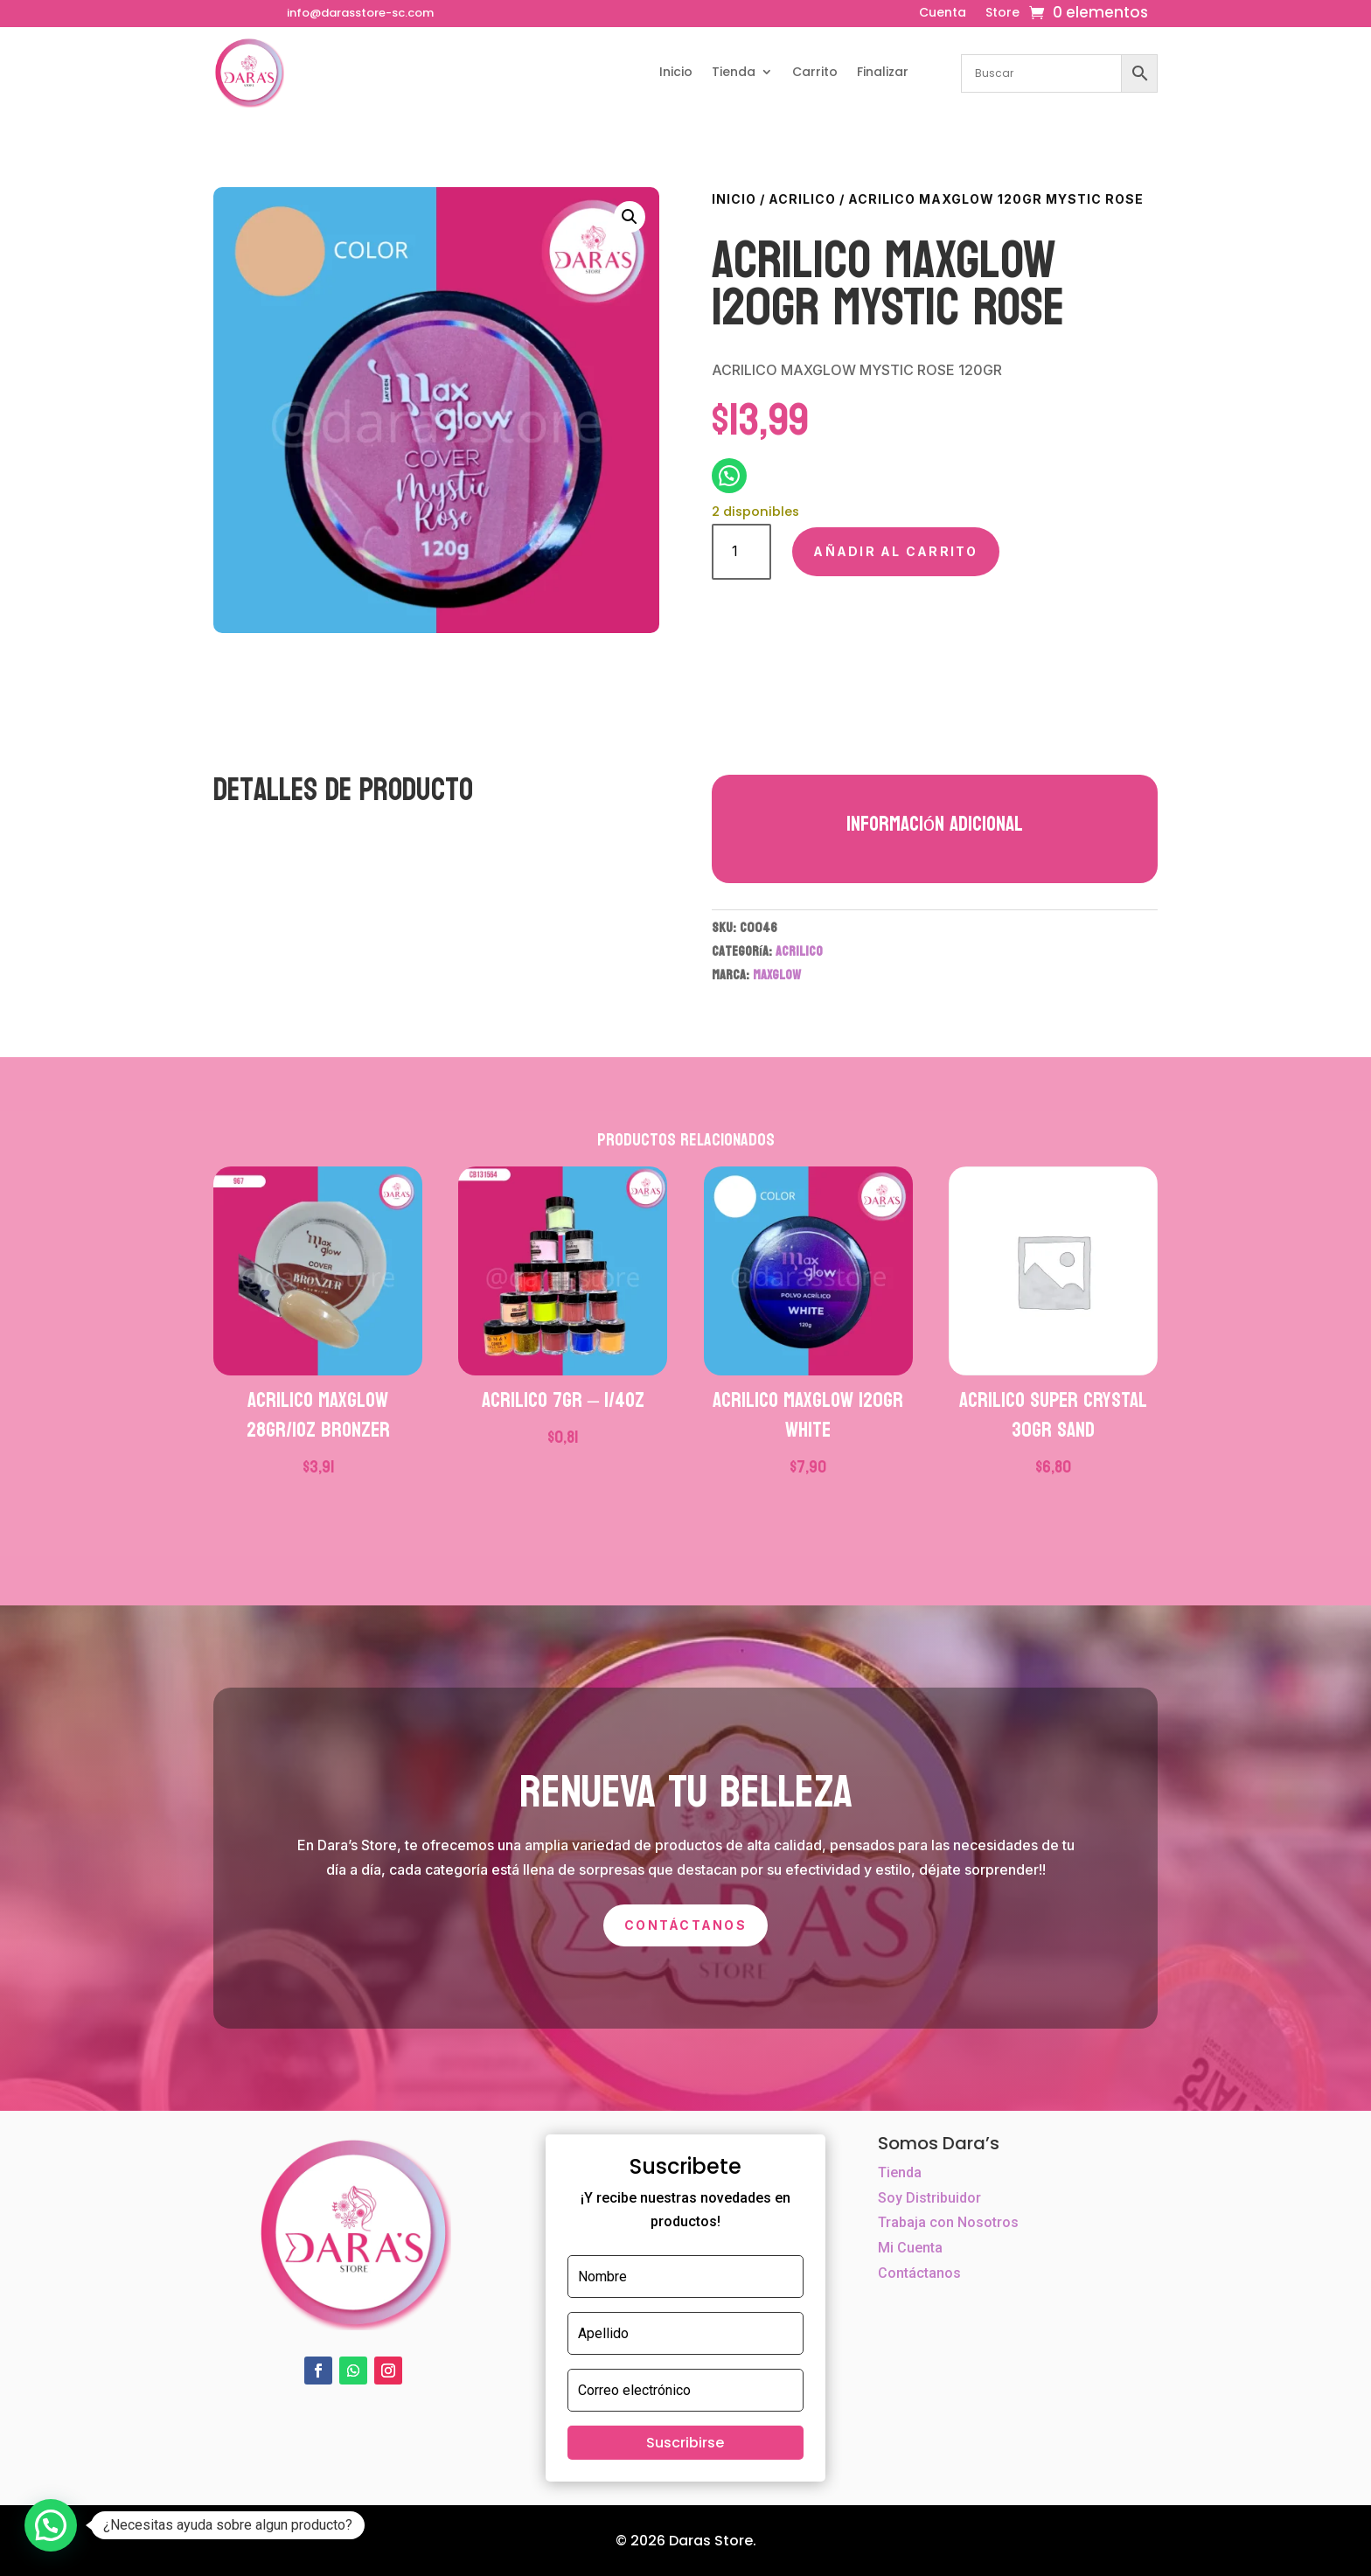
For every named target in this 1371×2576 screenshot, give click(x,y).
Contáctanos (685, 1925)
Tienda (733, 71)
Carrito (815, 71)
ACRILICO (802, 198)
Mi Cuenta (910, 2247)
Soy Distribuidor (929, 2198)
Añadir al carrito (895, 551)
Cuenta (942, 13)
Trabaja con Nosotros (948, 2222)
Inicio (675, 71)
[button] (629, 217)
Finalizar (882, 71)
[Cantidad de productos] (742, 551)
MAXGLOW (777, 974)
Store (1002, 13)
